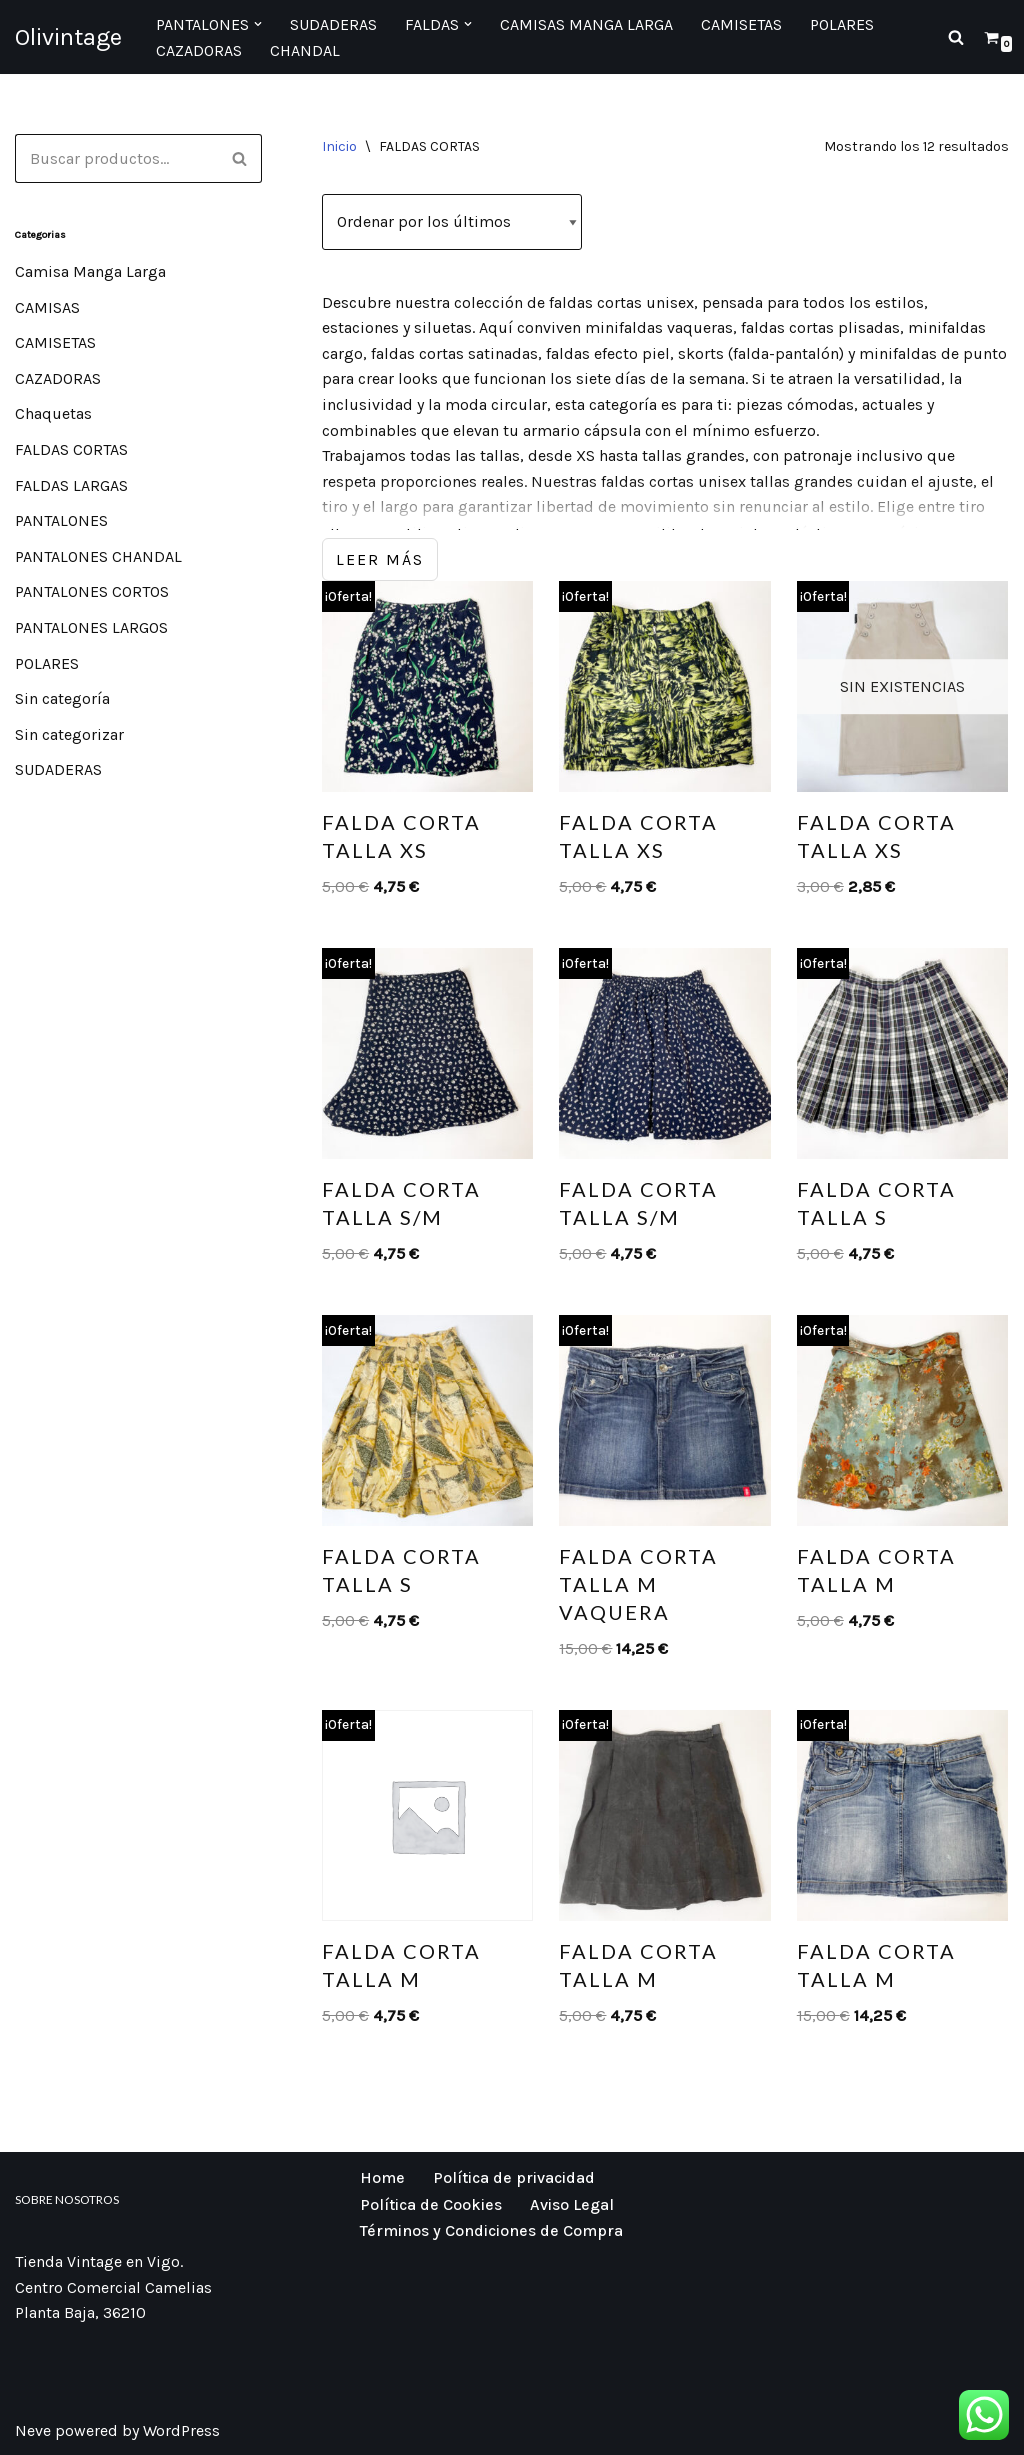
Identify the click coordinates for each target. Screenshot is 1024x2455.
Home (382, 2177)
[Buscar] (956, 37)
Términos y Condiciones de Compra (491, 2230)
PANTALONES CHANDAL (98, 556)
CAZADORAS (58, 378)
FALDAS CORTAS (71, 449)
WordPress (181, 2430)
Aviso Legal (572, 2204)
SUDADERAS (58, 769)
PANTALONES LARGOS (91, 627)
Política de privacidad (514, 2177)
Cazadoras (199, 50)
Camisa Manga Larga (90, 271)
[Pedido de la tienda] (452, 222)
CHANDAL (305, 50)
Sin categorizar (69, 734)
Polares (842, 24)
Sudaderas (333, 24)
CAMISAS (47, 307)
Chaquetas (53, 413)
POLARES (47, 663)
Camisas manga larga (586, 24)
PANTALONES (61, 520)
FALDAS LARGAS (71, 485)
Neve (33, 2430)
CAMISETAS (55, 342)
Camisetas (741, 24)
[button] (258, 24)
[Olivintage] (68, 37)
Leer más (380, 559)
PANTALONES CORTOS (92, 591)
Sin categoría (62, 698)
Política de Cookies (431, 2204)
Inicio (339, 146)
